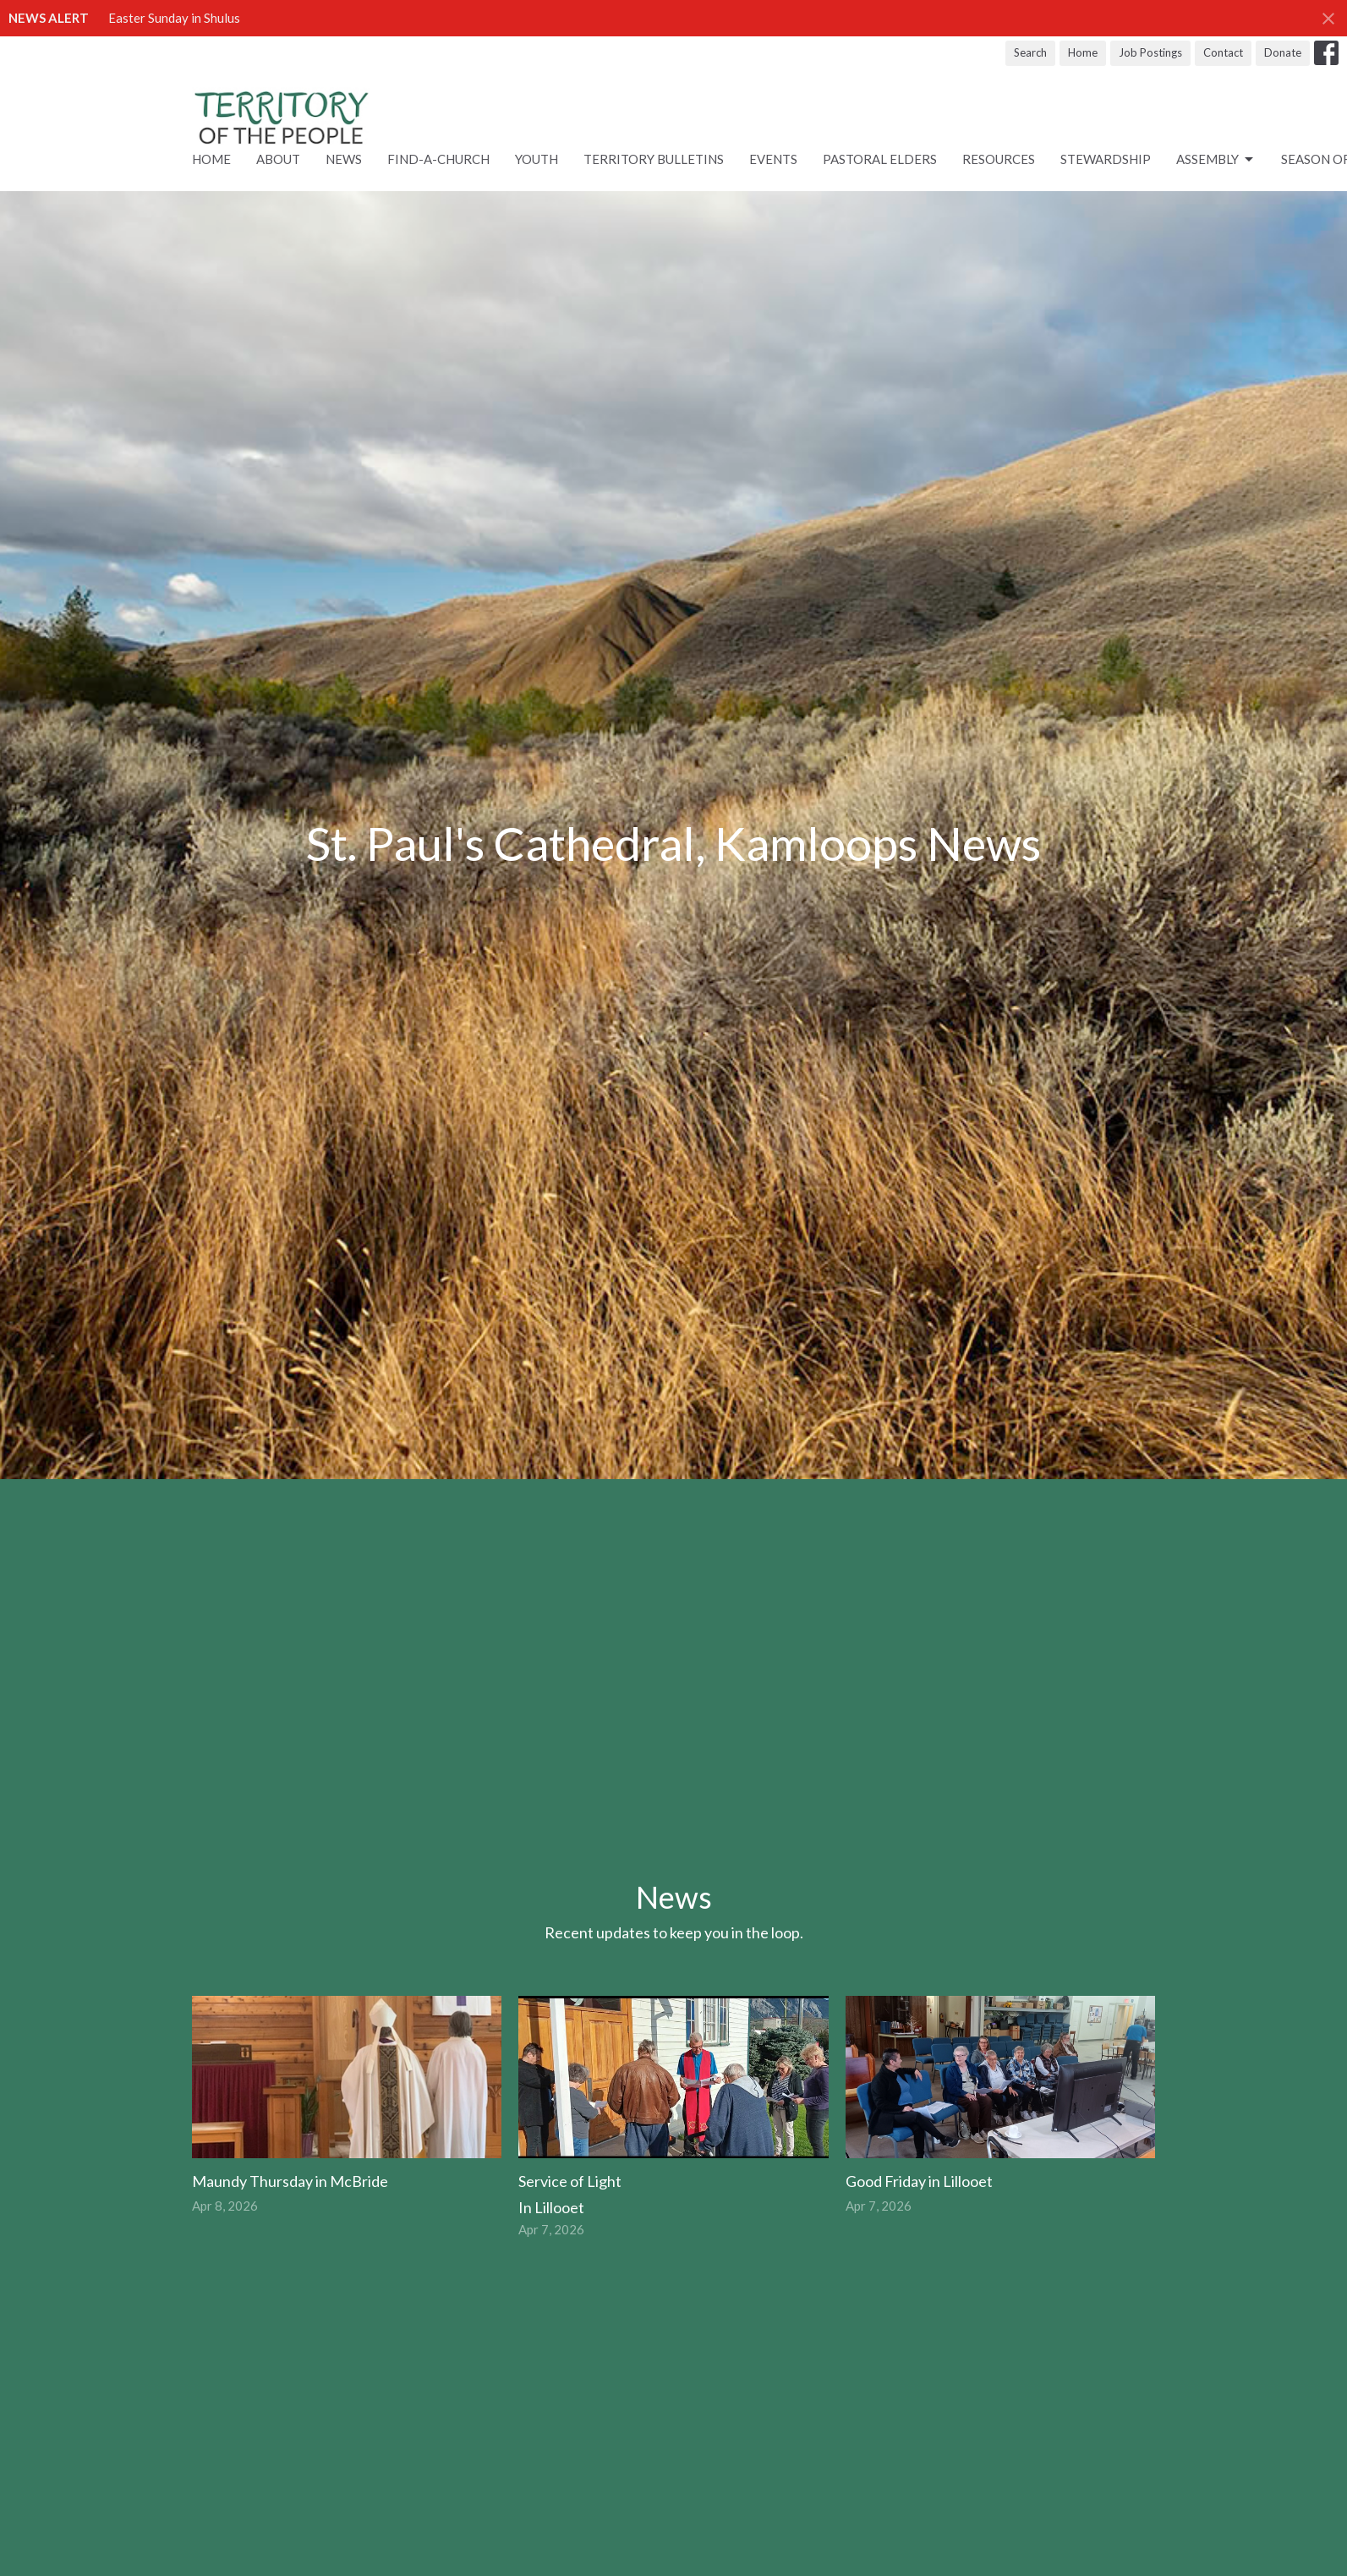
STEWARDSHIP (1105, 159)
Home (1083, 52)
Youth (536, 159)
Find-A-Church (438, 159)
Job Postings (1150, 52)
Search (1030, 52)
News (344, 159)
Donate (1282, 52)
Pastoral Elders (880, 159)
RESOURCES (998, 159)
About (278, 159)
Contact (1223, 52)
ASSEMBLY (1216, 159)
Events (773, 159)
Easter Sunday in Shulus (174, 17)
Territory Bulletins (653, 159)
